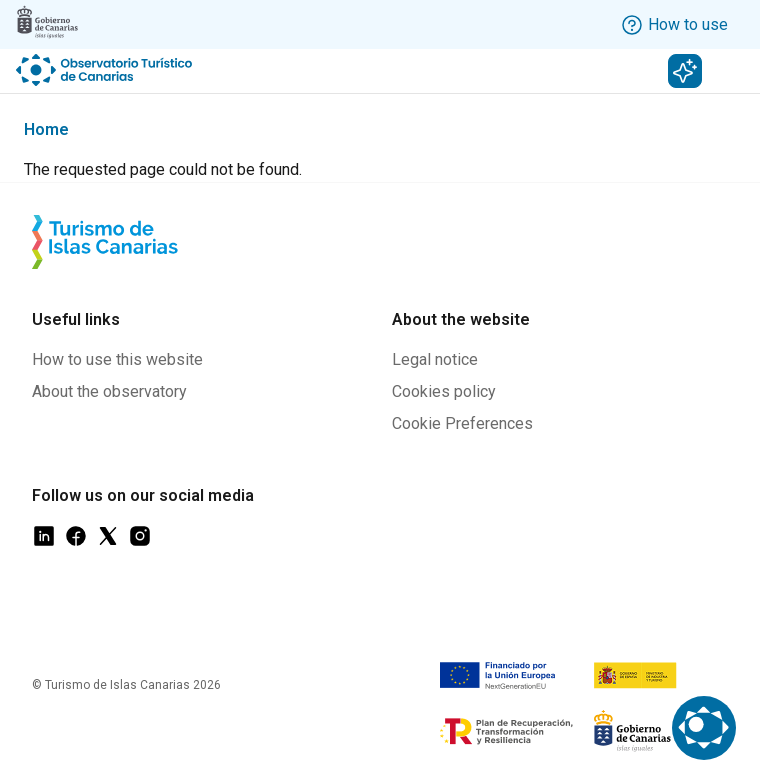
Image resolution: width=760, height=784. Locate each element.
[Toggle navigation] (733, 71)
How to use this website (117, 359)
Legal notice (435, 359)
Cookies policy (444, 391)
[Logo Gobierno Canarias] (47, 22)
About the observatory (109, 391)
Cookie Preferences (462, 423)
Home (46, 129)
